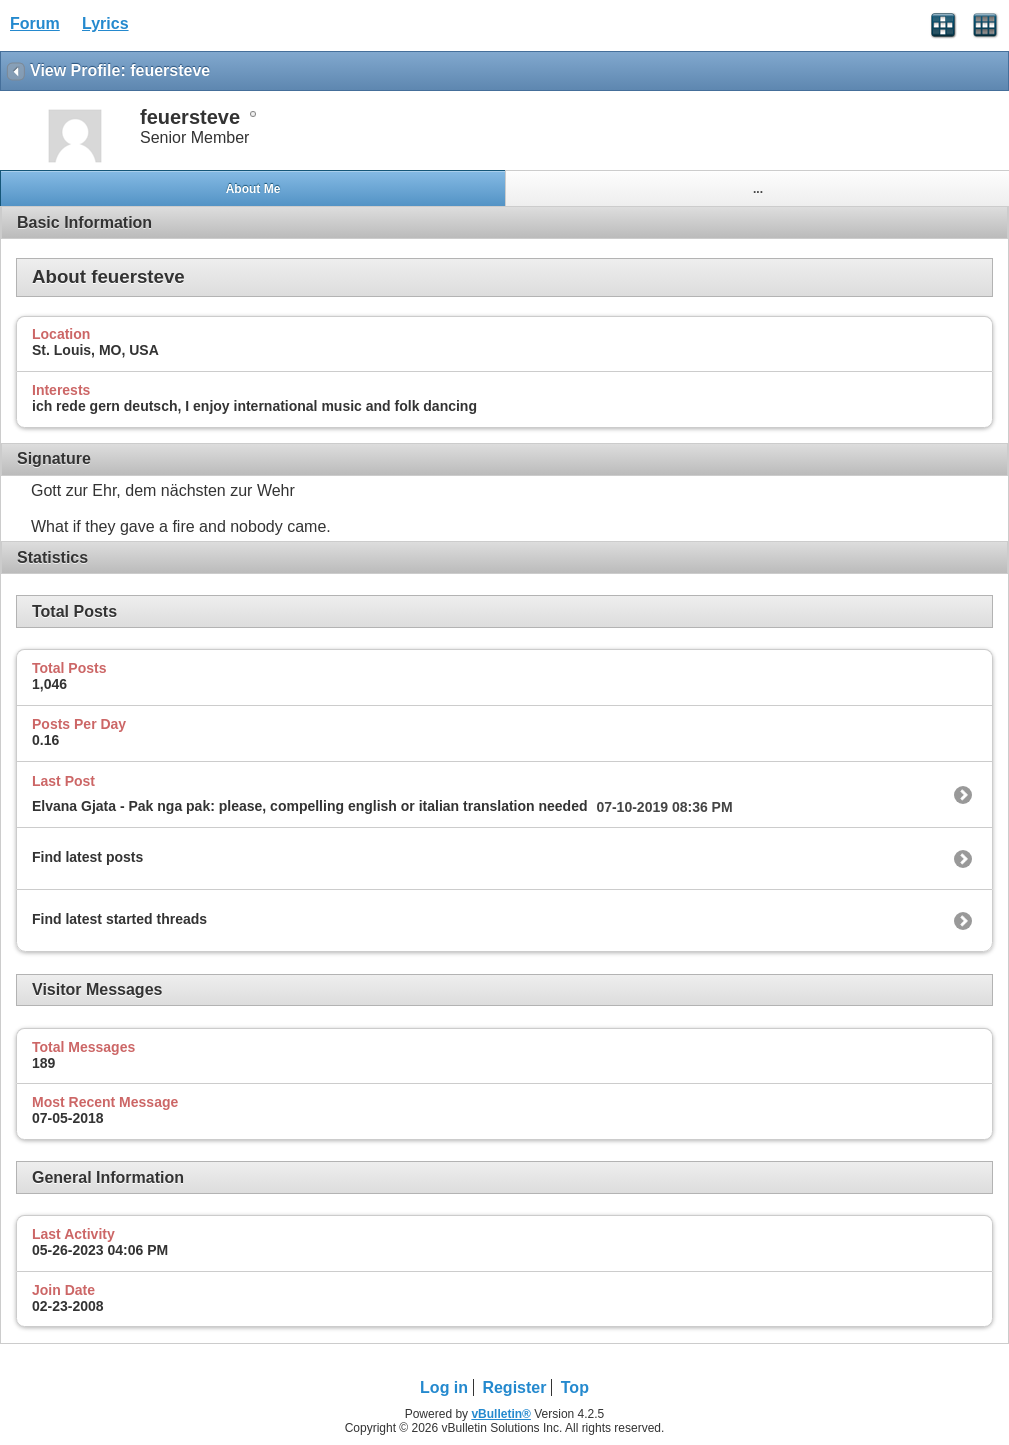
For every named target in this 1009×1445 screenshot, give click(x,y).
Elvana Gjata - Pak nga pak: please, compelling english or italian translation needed (310, 806)
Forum (35, 23)
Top (575, 1387)
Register (514, 1387)
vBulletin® (501, 1414)
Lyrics (105, 23)
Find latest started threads (119, 919)
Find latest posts (87, 857)
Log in (444, 1387)
